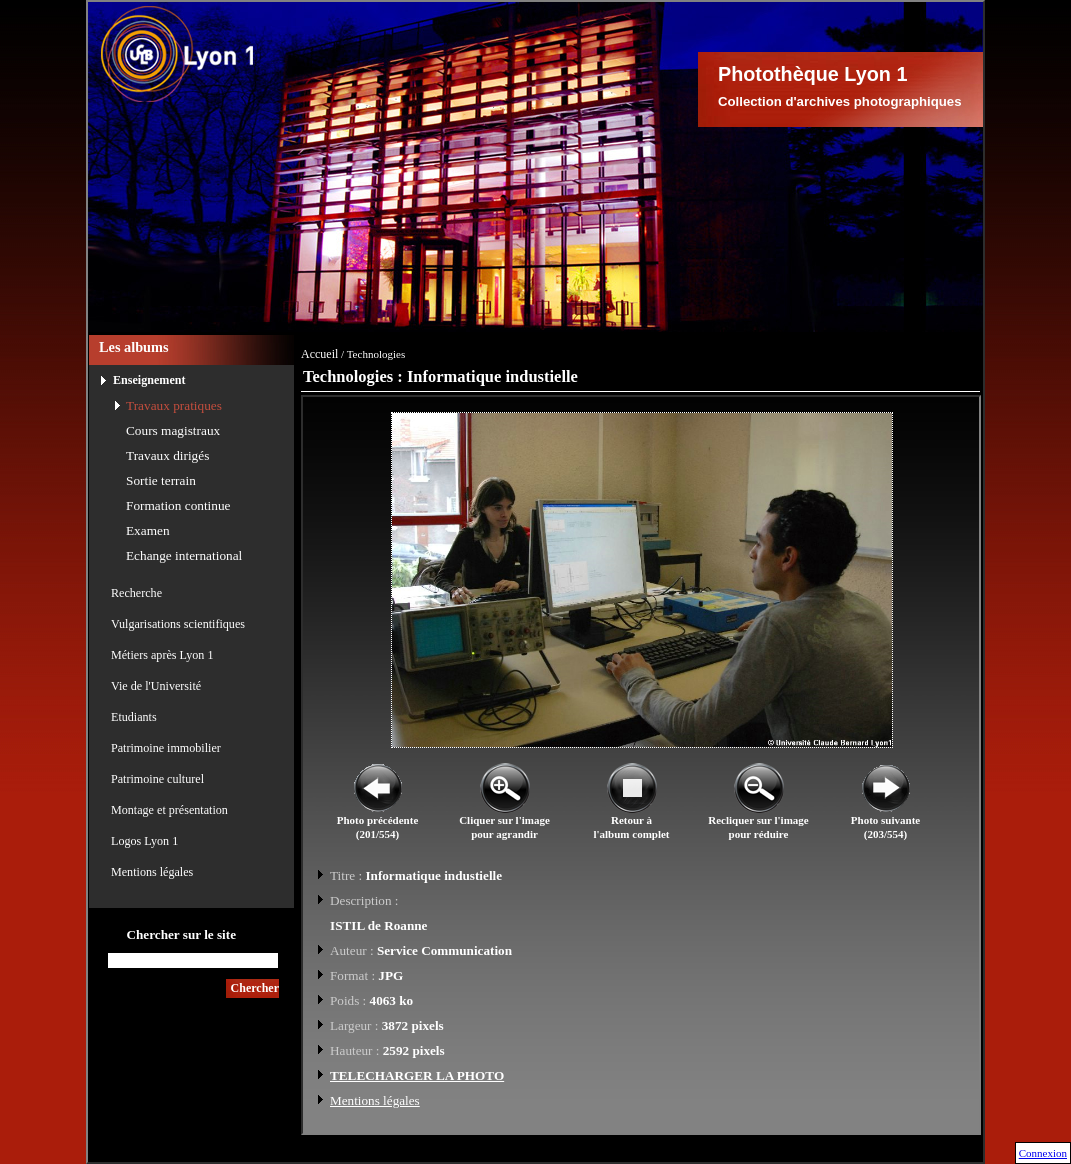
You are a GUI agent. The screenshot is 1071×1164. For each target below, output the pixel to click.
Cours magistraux (173, 430)
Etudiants (134, 717)
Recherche (136, 593)
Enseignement (149, 380)
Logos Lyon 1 (144, 841)
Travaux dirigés (167, 455)
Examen (148, 530)
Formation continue (178, 505)
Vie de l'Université (156, 686)
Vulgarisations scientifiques (178, 624)
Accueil (319, 354)
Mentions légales (152, 872)
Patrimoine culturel (157, 779)
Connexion (1043, 1153)
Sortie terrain (161, 480)
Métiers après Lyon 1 (162, 655)
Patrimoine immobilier (166, 748)
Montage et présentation (169, 810)
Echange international (184, 555)
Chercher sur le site (181, 934)
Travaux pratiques (174, 405)
